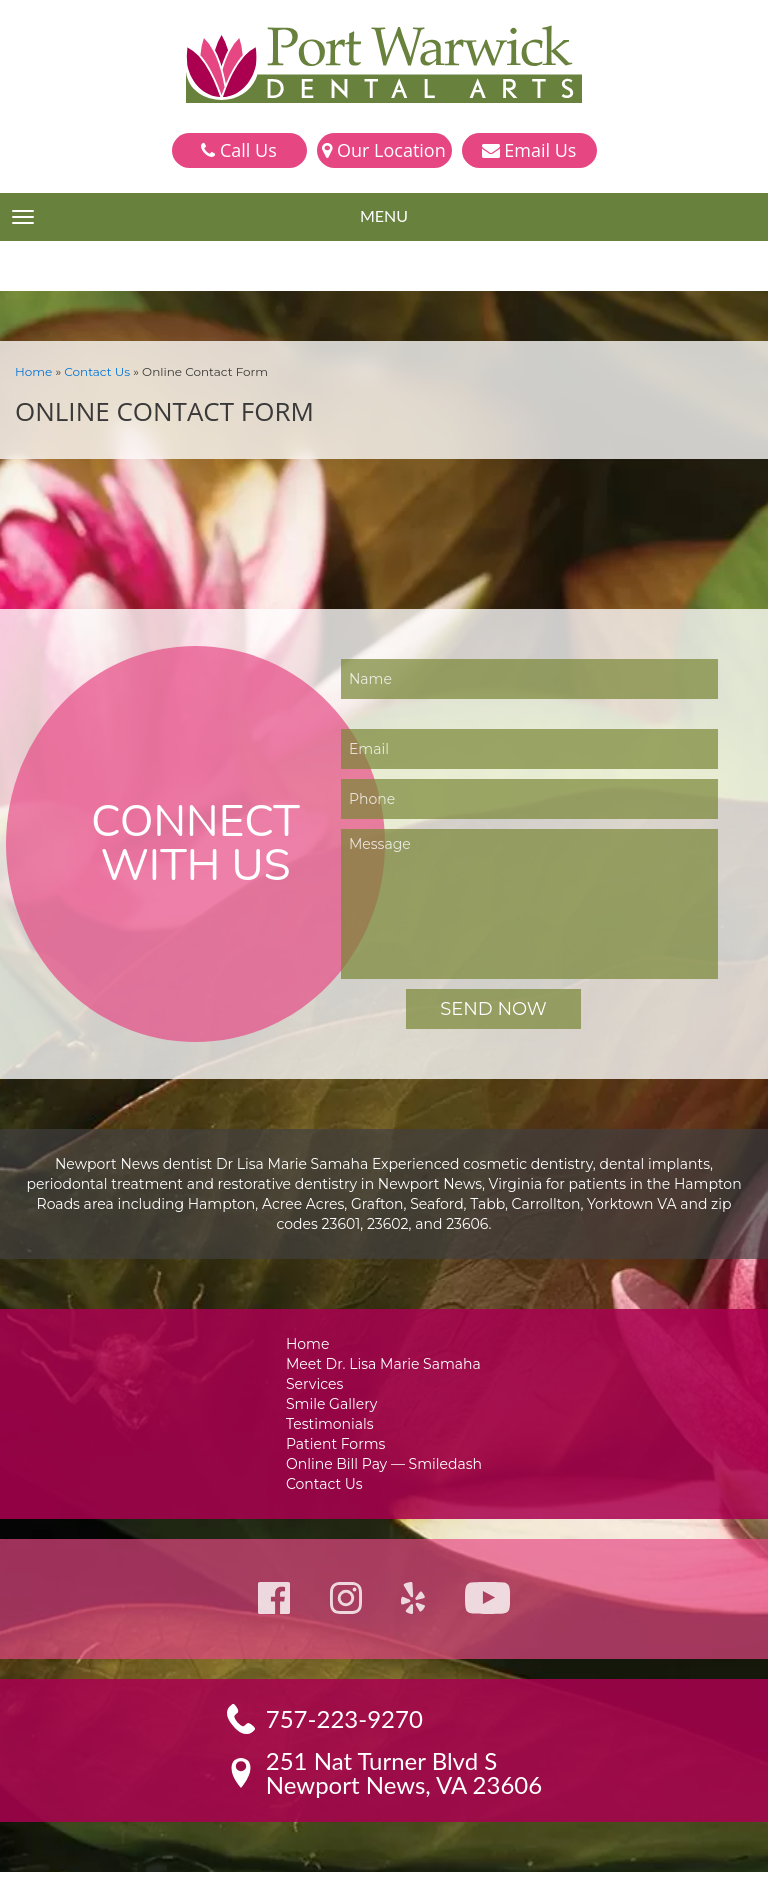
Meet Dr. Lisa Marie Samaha (384, 1363)
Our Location (383, 150)
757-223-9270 (346, 1726)
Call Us (238, 150)
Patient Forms (338, 1447)
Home (32, 370)
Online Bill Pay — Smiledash (384, 1468)
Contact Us (91, 370)
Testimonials (334, 1426)
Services (319, 1384)
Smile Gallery (335, 1405)
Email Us (529, 150)
